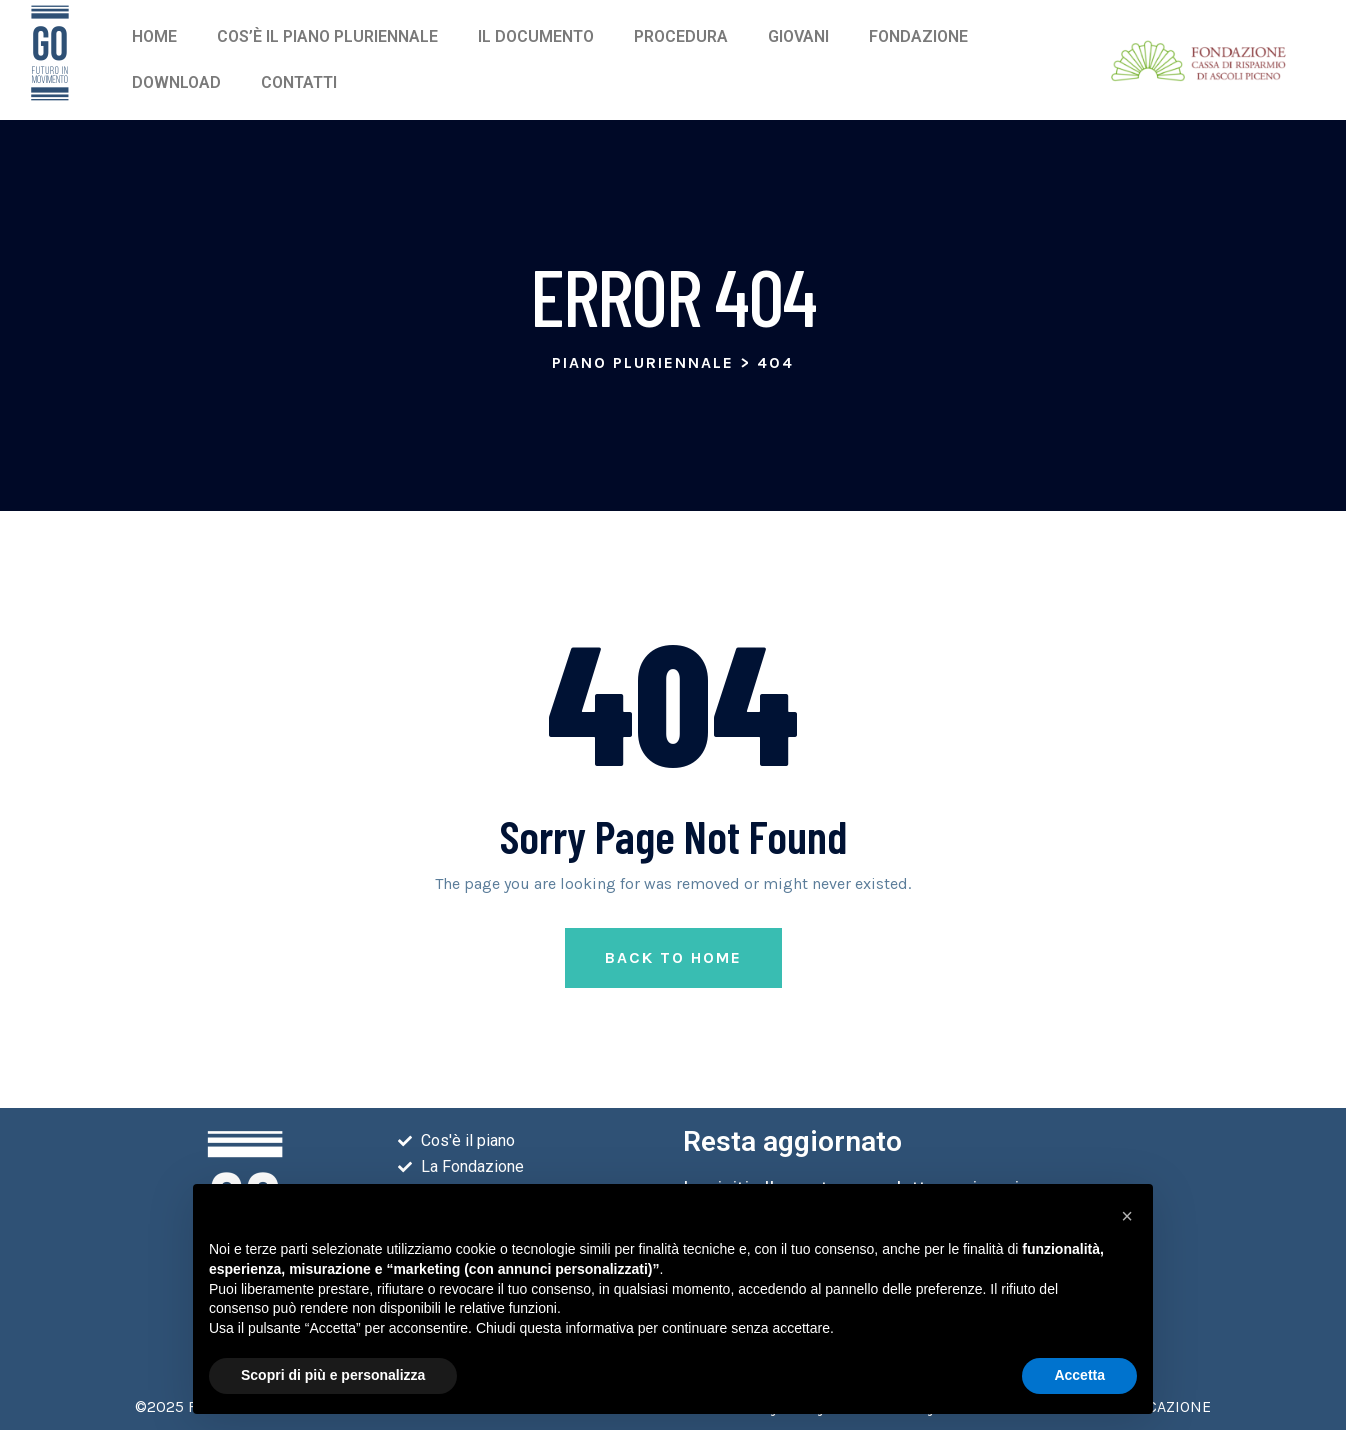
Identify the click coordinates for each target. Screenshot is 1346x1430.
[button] (1127, 1216)
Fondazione (918, 36)
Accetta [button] (1079, 1375)
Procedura (681, 36)
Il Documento (536, 36)
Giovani (798, 36)
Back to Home (673, 957)
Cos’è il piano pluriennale (327, 36)
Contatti (299, 82)
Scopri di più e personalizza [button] (333, 1375)
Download (176, 82)
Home (154, 36)
